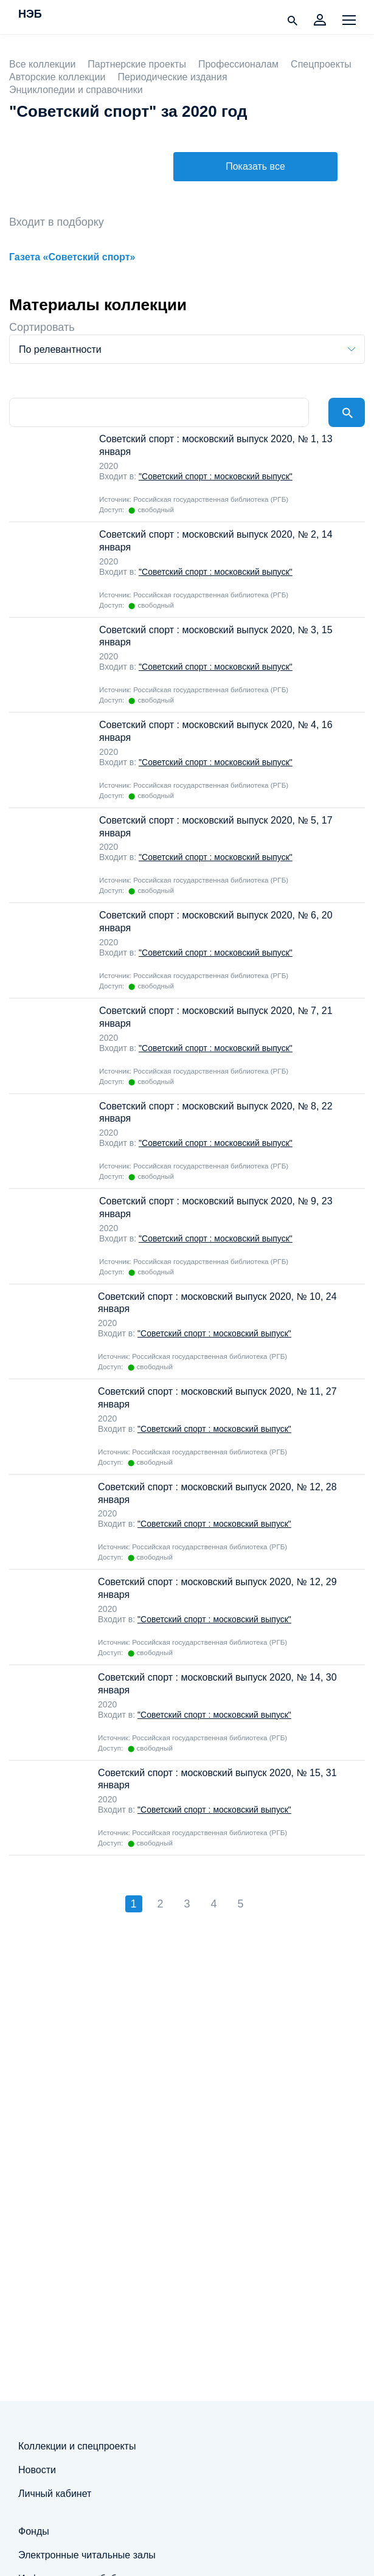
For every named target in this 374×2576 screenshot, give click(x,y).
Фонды (33, 2531)
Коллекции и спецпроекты (77, 2446)
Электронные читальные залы (87, 2555)
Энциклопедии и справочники (76, 90)
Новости (37, 2470)
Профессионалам (238, 64)
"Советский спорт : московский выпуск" (216, 476)
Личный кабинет (54, 2493)
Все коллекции (42, 64)
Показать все (255, 166)
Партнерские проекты (137, 64)
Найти (346, 412)
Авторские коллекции (57, 77)
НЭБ (30, 14)
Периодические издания (172, 77)
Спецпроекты (321, 64)
